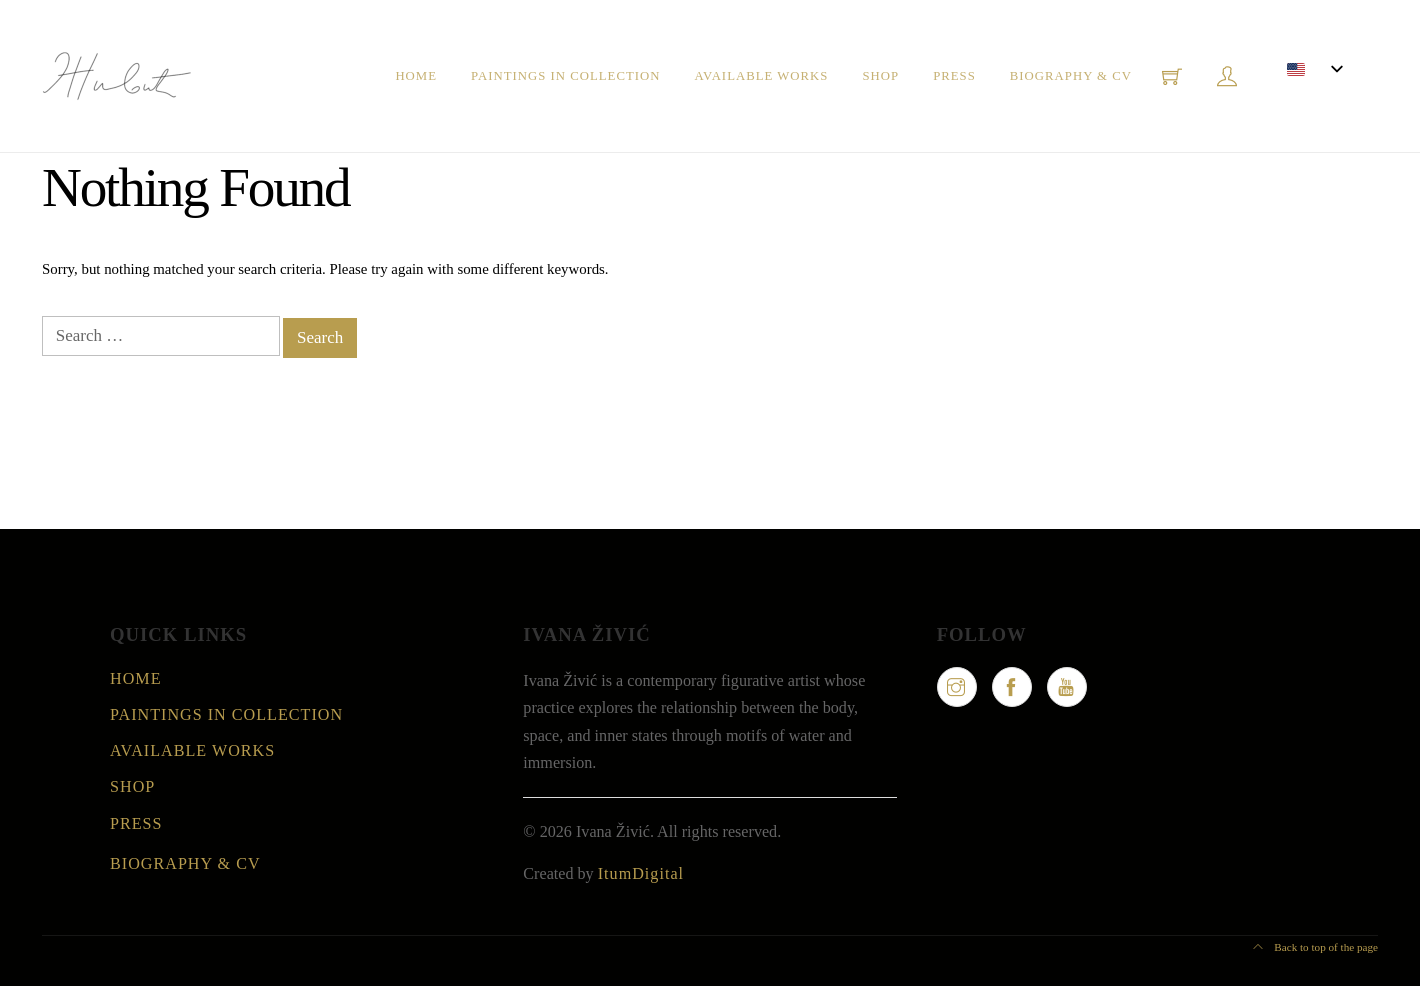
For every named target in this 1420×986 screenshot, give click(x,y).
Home (416, 76)
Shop (880, 76)
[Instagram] (957, 687)
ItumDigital (641, 873)
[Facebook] (1012, 687)
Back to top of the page (1315, 947)
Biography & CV (1071, 76)
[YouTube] (1067, 687)
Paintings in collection (565, 76)
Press (954, 76)
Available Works (761, 76)
